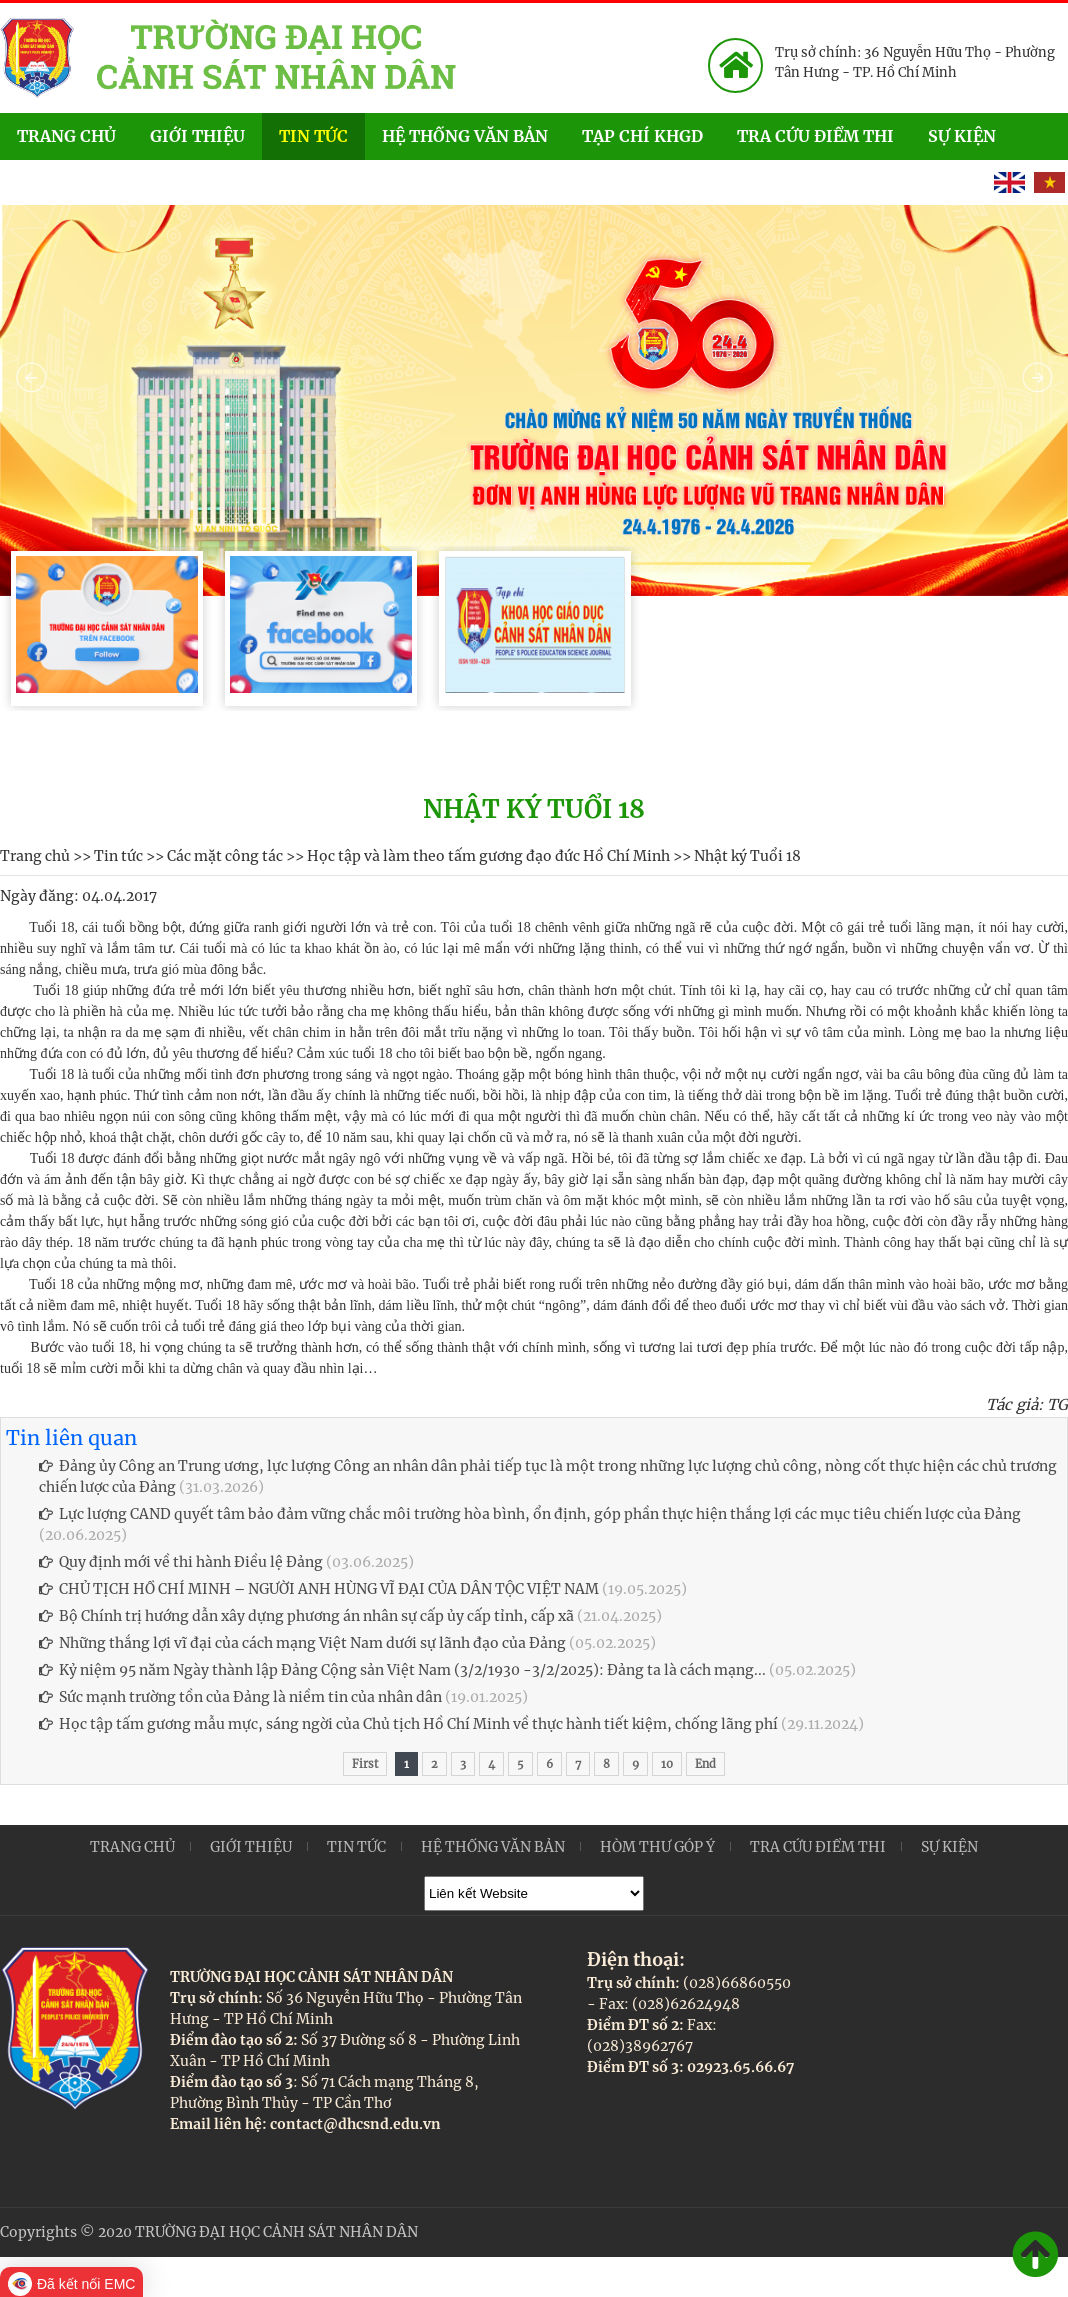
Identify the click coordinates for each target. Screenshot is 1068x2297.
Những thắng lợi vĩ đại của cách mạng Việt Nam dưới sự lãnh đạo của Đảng (302, 1643)
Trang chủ (66, 136)
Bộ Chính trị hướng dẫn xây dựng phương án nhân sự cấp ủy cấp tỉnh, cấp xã (306, 1616)
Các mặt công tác (225, 856)
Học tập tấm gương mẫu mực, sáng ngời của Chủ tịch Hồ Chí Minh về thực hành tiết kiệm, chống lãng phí (408, 1724)
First (365, 1764)
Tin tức (313, 136)
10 (667, 1764)
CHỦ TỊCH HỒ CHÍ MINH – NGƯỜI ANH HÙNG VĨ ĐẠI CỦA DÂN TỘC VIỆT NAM (319, 1589)
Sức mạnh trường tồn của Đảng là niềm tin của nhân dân (240, 1697)
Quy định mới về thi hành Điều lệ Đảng (181, 1562)
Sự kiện (983, 134)
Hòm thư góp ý (657, 1847)
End (705, 1764)
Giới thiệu (197, 136)
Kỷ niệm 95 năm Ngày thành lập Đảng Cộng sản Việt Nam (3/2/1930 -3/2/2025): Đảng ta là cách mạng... (402, 1670)
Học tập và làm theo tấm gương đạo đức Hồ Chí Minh (488, 856)
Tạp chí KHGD (642, 136)
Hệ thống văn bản (465, 136)
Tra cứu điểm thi (815, 136)
